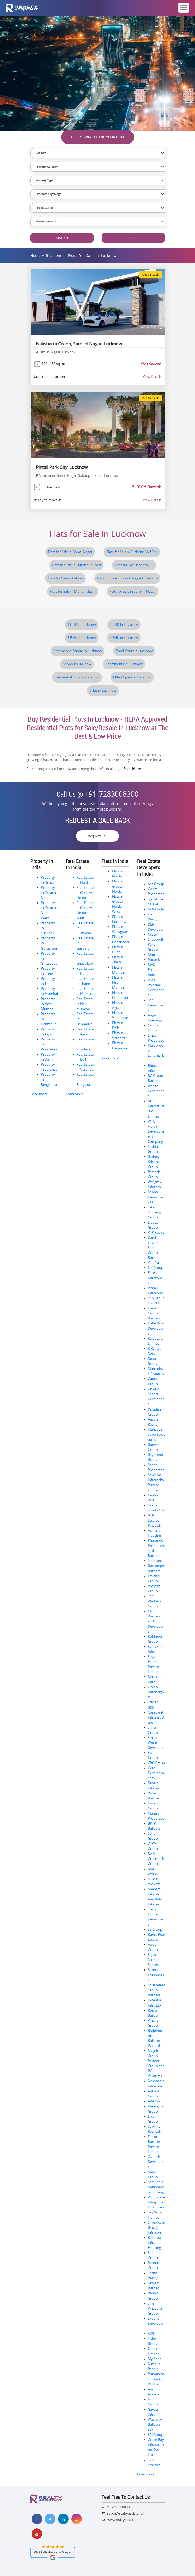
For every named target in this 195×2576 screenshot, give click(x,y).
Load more (38, 1094)
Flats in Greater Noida (118, 886)
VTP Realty (156, 1232)
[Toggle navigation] (183, 8)
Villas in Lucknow (102, 690)
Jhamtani (155, 1560)
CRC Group (156, 1763)
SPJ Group (155, 2435)
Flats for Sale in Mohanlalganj (73, 591)
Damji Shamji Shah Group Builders (154, 1247)
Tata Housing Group (154, 1212)
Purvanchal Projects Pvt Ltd (156, 2379)
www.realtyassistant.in (124, 2520)
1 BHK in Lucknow (82, 624)
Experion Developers (156, 2323)
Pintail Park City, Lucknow (62, 467)
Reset (133, 237)
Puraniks (154, 959)
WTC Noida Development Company (156, 1131)
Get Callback (150, 274)
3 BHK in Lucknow (82, 638)
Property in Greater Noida (48, 892)
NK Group (155, 1267)
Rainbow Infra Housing (154, 2242)
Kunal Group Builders (154, 1313)
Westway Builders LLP (155, 2424)
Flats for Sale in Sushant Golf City (132, 552)
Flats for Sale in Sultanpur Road (76, 565)
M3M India (156, 909)
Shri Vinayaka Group (155, 2308)
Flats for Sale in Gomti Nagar (70, 552)
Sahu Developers (156, 1005)
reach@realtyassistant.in (126, 2513)
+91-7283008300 (112, 794)
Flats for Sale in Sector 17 (134, 565)
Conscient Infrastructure (156, 1717)
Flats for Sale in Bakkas (65, 578)
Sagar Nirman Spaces (154, 1960)
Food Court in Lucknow (134, 651)
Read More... (133, 769)
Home (35, 255)
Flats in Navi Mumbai (118, 982)
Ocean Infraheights (156, 1692)
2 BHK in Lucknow (124, 624)
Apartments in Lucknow (124, 664)
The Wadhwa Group (154, 1601)
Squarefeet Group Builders (156, 1990)
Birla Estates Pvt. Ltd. (154, 1520)
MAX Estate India (153, 969)
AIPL (151, 2333)
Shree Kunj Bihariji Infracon (156, 2227)
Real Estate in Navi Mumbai (85, 1004)
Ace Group (156, 884)
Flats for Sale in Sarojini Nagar (133, 591)
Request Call (97, 836)
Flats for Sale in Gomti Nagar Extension (127, 578)
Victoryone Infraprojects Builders (156, 2202)
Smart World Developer (156, 1742)
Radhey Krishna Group (154, 1161)
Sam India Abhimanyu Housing (156, 2187)
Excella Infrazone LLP (155, 1277)
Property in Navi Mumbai (48, 1004)
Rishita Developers (156, 1091)
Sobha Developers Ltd (156, 1197)
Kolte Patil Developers (156, 1328)
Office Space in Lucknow (132, 677)
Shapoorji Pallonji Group (155, 944)
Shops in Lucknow (77, 664)
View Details (152, 376)
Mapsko (154, 954)
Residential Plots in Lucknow (77, 677)
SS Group (155, 1929)
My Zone (154, 2359)
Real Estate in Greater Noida (85, 892)
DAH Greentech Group (156, 1859)
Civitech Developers (156, 2162)
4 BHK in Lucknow (124, 638)
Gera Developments (156, 1773)
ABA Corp (155, 2101)
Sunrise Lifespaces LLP (156, 1975)
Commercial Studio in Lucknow (77, 651)
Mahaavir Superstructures (156, 1434)
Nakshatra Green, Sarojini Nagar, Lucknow (79, 344)
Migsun (153, 934)
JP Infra (153, 1262)
